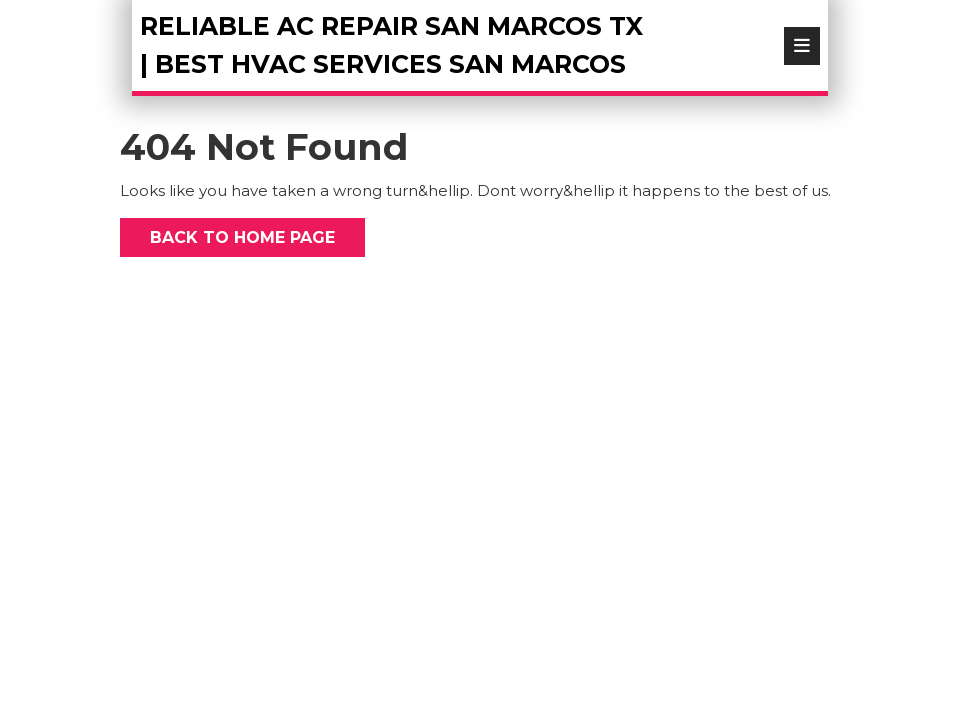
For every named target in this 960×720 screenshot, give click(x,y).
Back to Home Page (227, 232)
